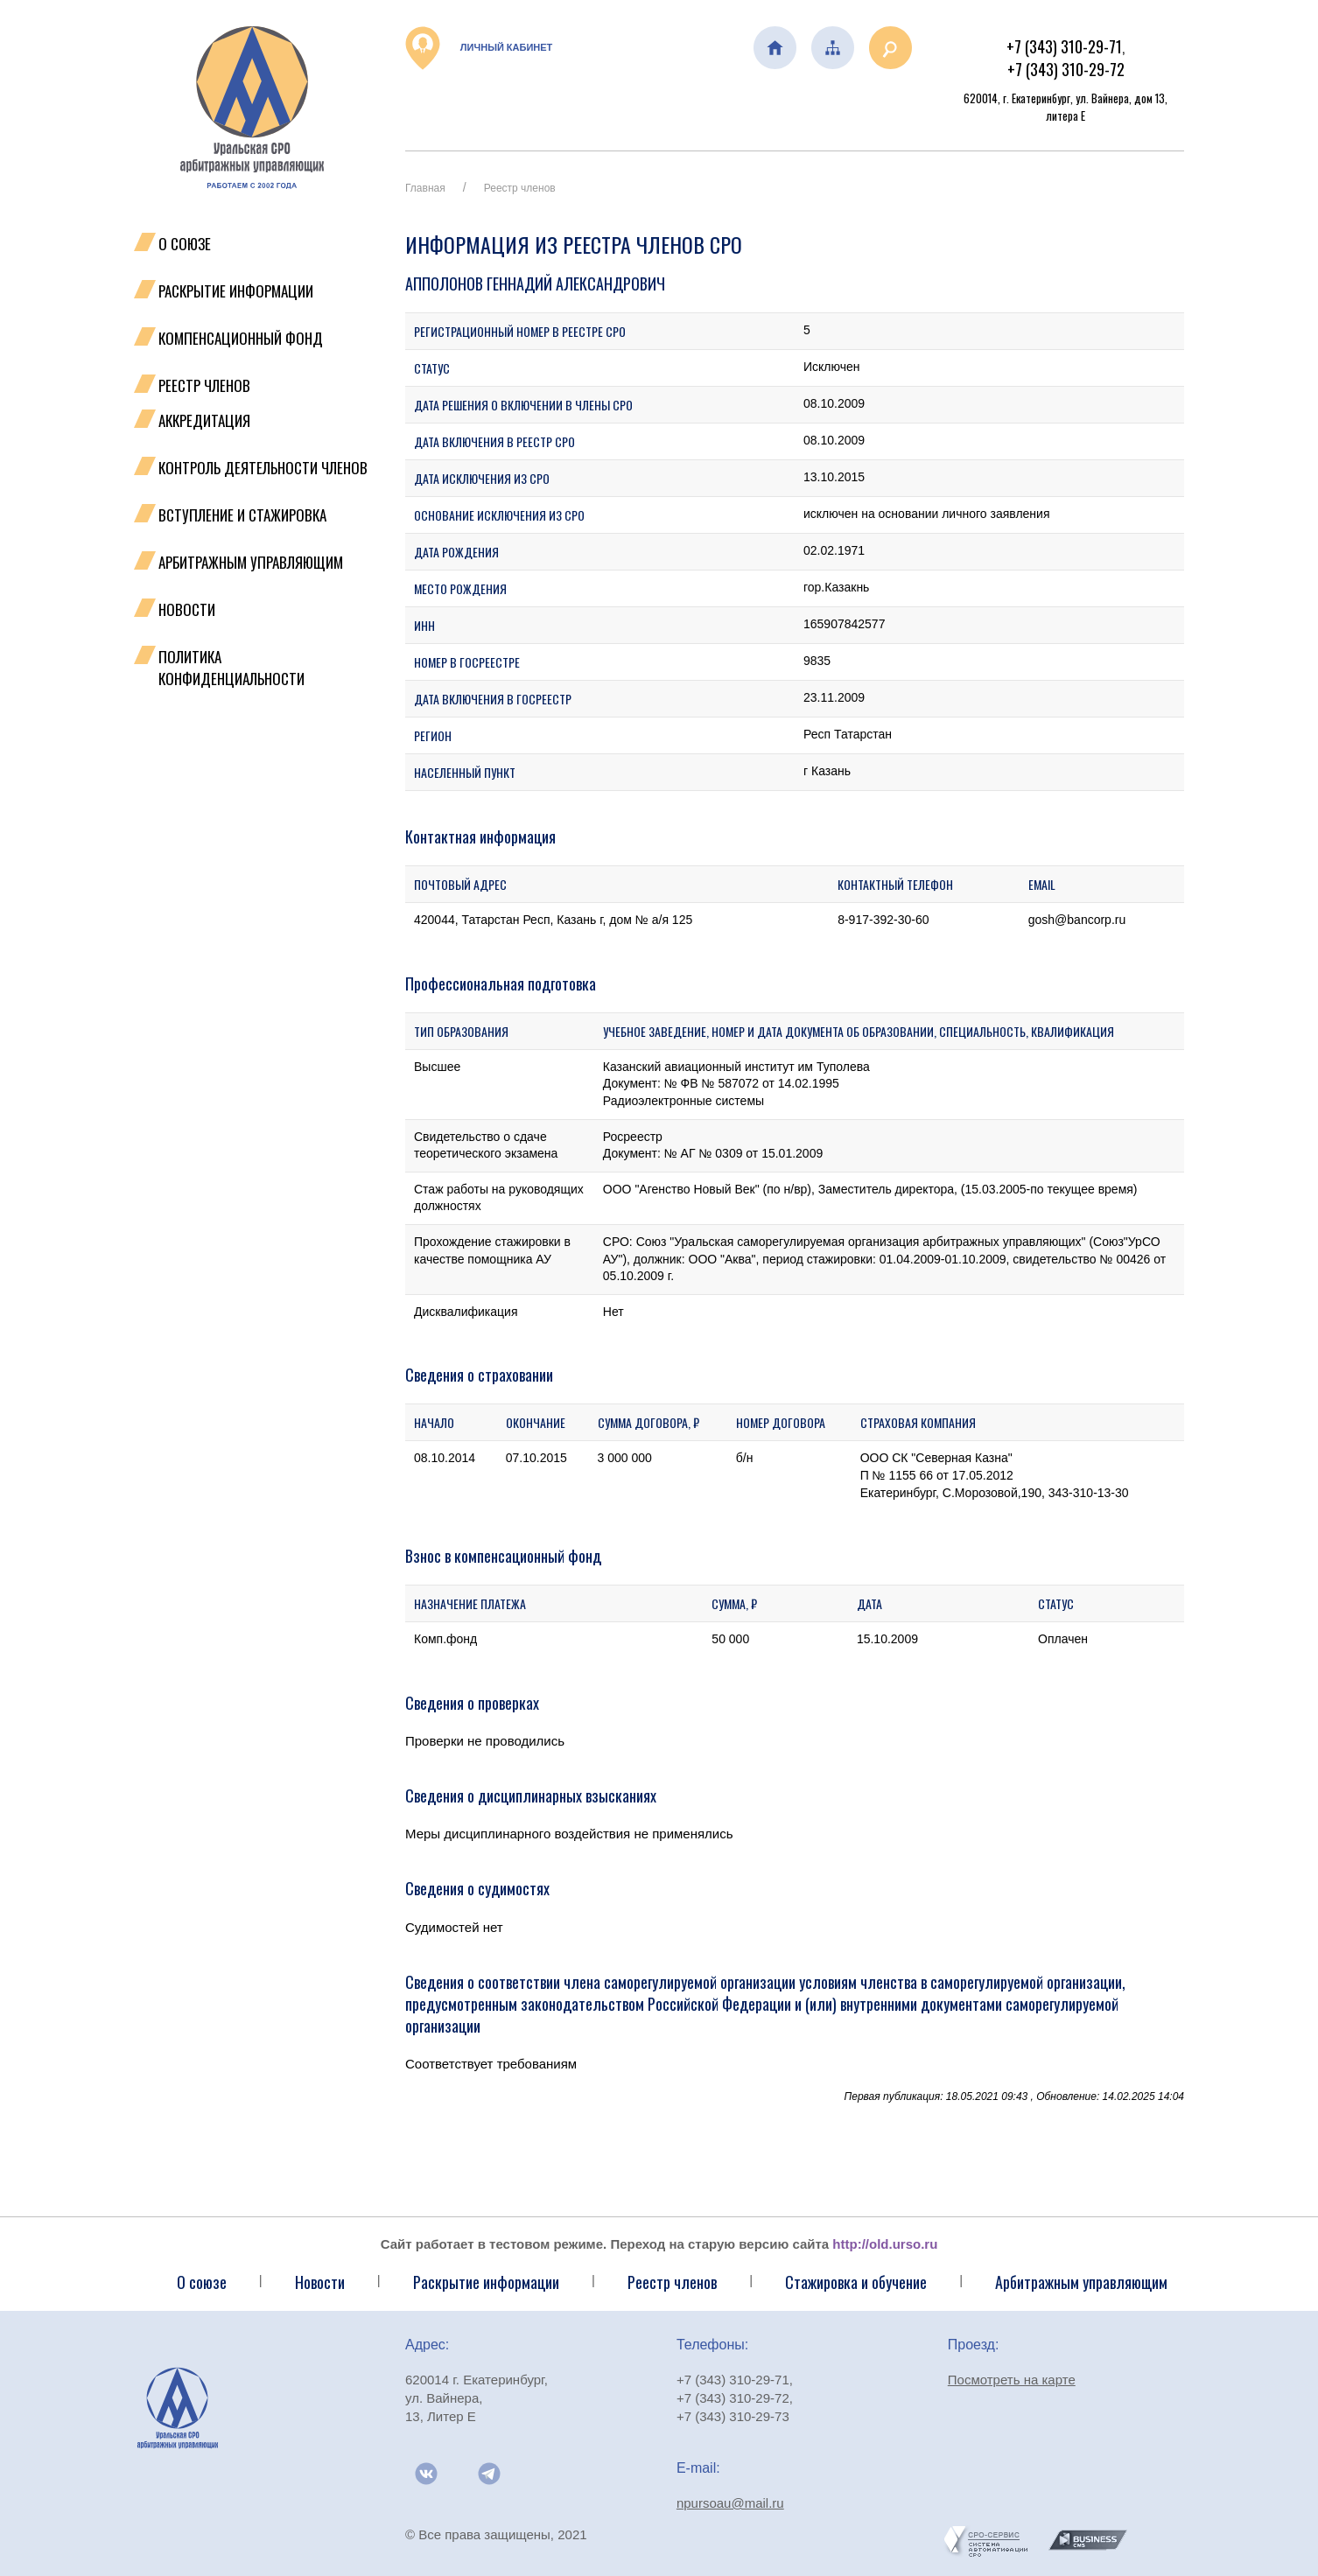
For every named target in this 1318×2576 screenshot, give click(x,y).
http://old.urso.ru (884, 2243)
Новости (186, 609)
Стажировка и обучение (856, 2282)
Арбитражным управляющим (250, 562)
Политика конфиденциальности (231, 668)
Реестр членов (204, 385)
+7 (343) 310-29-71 (1064, 46)
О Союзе (184, 244)
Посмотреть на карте (1012, 2379)
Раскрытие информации (235, 291)
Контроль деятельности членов (263, 468)
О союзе (202, 2282)
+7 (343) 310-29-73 (733, 2416)
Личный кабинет (478, 48)
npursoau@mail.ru (730, 2503)
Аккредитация (204, 420)
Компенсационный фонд (240, 338)
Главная (425, 188)
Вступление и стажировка (242, 515)
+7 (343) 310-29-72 (1066, 69)
